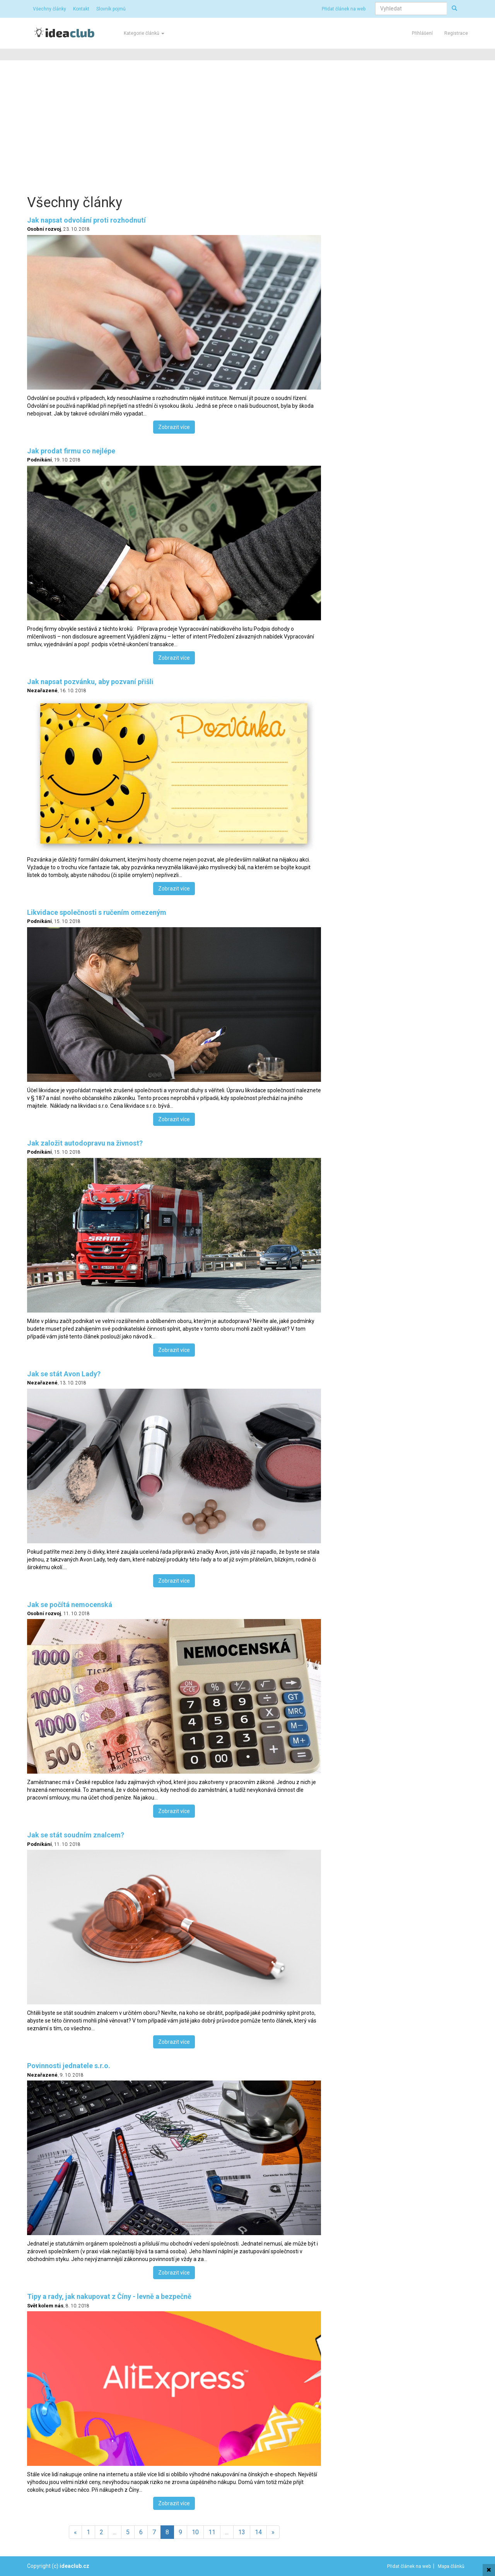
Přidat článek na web (343, 9)
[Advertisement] (247, 126)
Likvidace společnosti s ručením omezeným (96, 912)
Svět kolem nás (45, 2306)
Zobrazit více (174, 427)
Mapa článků (451, 2566)
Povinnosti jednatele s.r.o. (68, 2066)
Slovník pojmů (111, 9)
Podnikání (39, 460)
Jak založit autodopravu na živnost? (85, 1143)
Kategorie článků (144, 33)
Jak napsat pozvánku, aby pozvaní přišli (90, 682)
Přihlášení (422, 33)
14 (258, 2532)
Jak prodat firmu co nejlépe (71, 451)
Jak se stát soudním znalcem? (75, 1835)
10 (195, 2532)
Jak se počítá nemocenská (69, 1604)
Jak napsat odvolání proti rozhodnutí (86, 220)
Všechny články (49, 9)
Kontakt (81, 9)
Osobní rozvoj (44, 229)
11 (211, 2532)
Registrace (456, 33)
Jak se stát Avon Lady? (64, 1374)
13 (241, 2532)
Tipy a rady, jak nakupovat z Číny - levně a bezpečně (109, 2296)
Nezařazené (42, 690)
